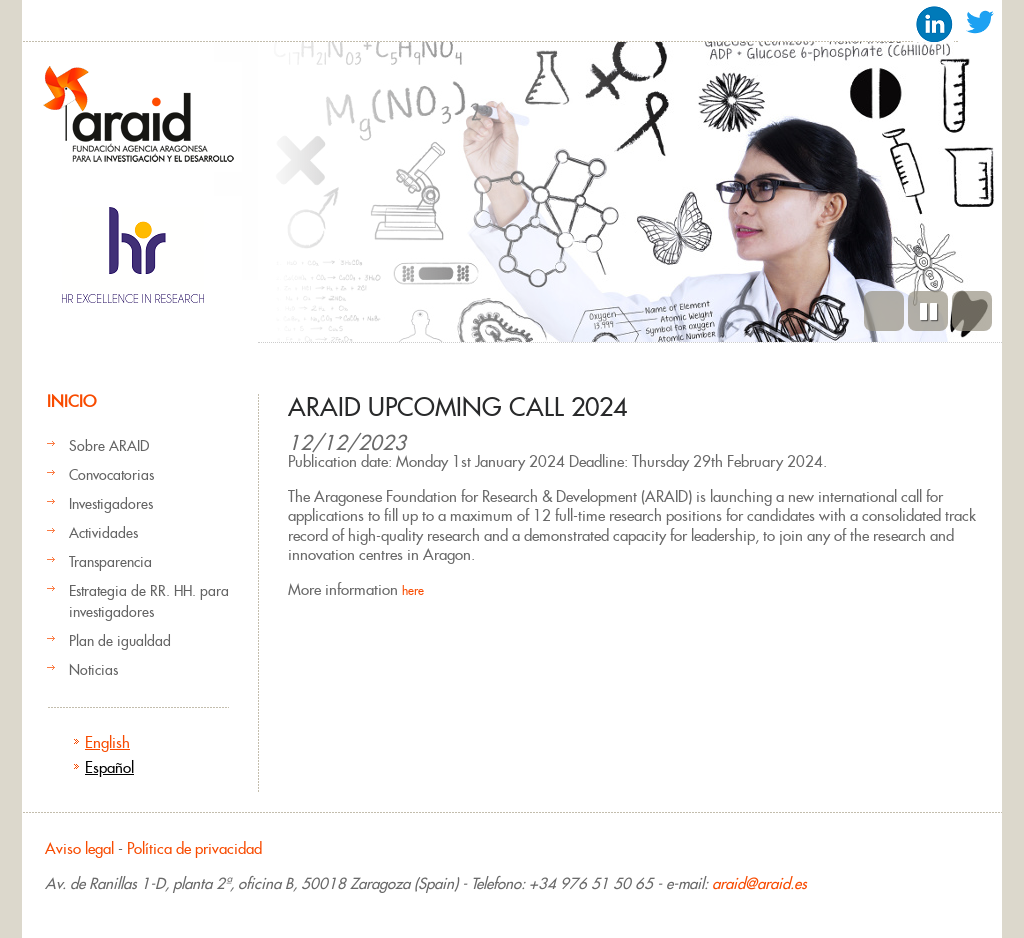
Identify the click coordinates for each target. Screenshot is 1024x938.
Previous (884, 311)
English (107, 742)
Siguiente (972, 311)
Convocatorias (111, 475)
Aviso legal (79, 848)
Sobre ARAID (109, 446)
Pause (928, 311)
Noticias (93, 670)
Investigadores (111, 504)
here (413, 590)
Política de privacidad (194, 848)
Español (109, 767)
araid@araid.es (759, 883)
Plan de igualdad (120, 641)
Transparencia (110, 562)
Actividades (103, 533)
